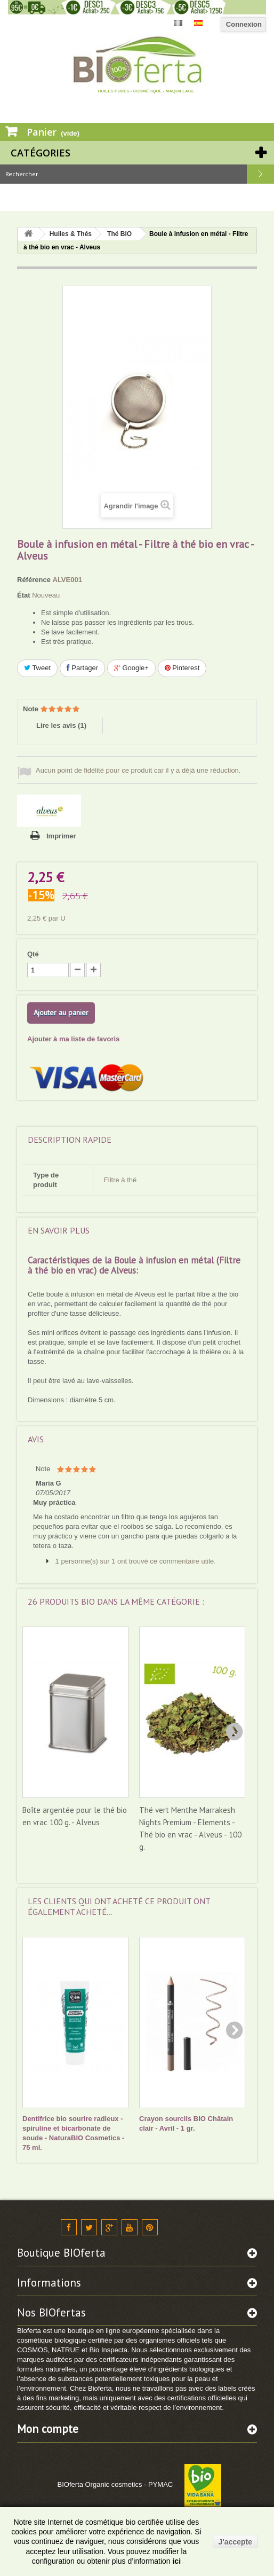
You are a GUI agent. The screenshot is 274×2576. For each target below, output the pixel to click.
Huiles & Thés (71, 234)
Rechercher (260, 174)
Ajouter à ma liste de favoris (73, 1039)
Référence (34, 580)
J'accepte (235, 2542)
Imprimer (61, 836)
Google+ (131, 668)
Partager (82, 668)
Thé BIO (119, 234)
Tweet (37, 668)
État (23, 595)
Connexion (244, 24)
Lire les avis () (61, 725)
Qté (33, 954)
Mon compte (47, 2429)
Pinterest (182, 668)
